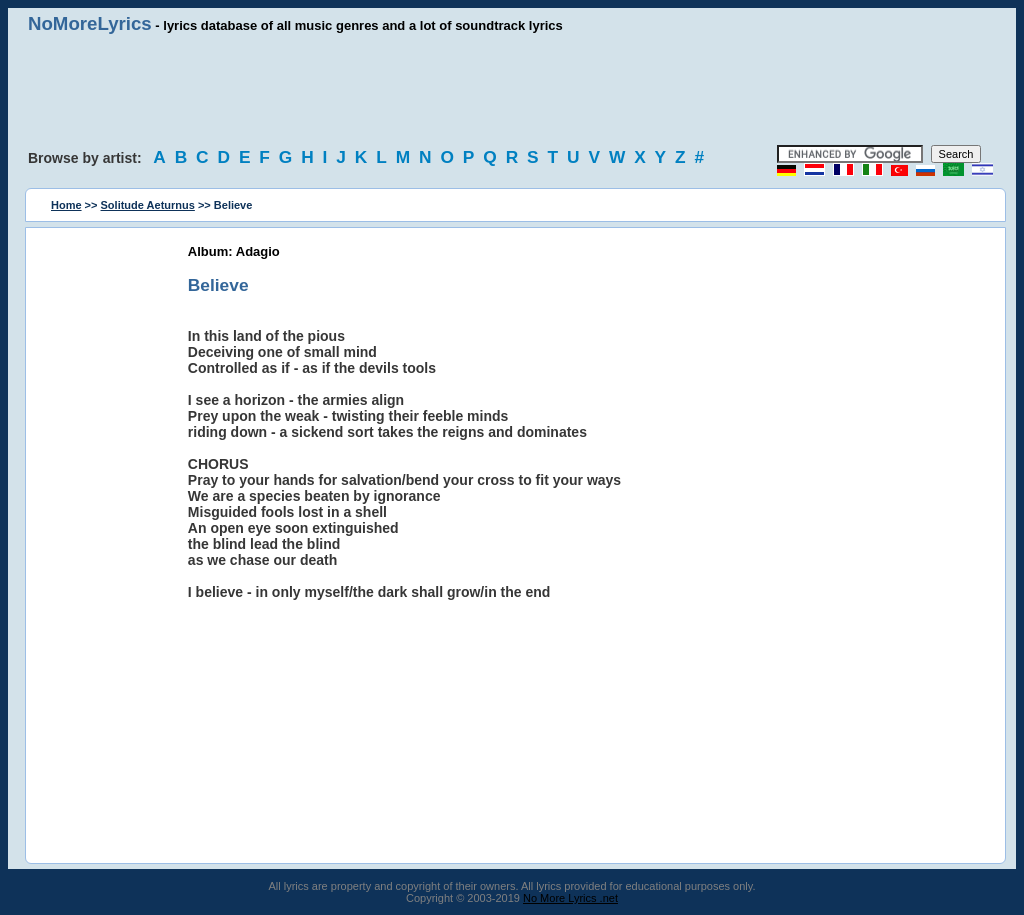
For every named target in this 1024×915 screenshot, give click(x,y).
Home (66, 205)
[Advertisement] (512, 90)
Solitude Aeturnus (148, 205)
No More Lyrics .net (570, 898)
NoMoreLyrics (90, 23)
